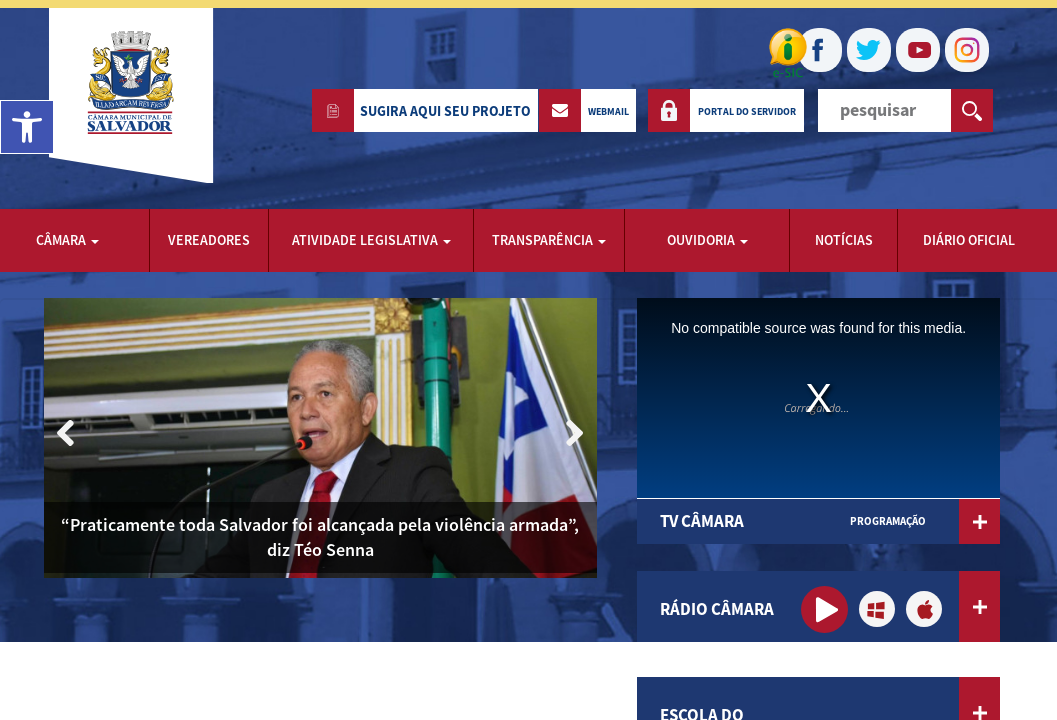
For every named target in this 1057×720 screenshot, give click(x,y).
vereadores (209, 240)
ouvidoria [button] (707, 240)
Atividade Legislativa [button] (371, 240)
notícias (844, 240)
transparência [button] (549, 240)
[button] (573, 433)
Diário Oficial (969, 240)
